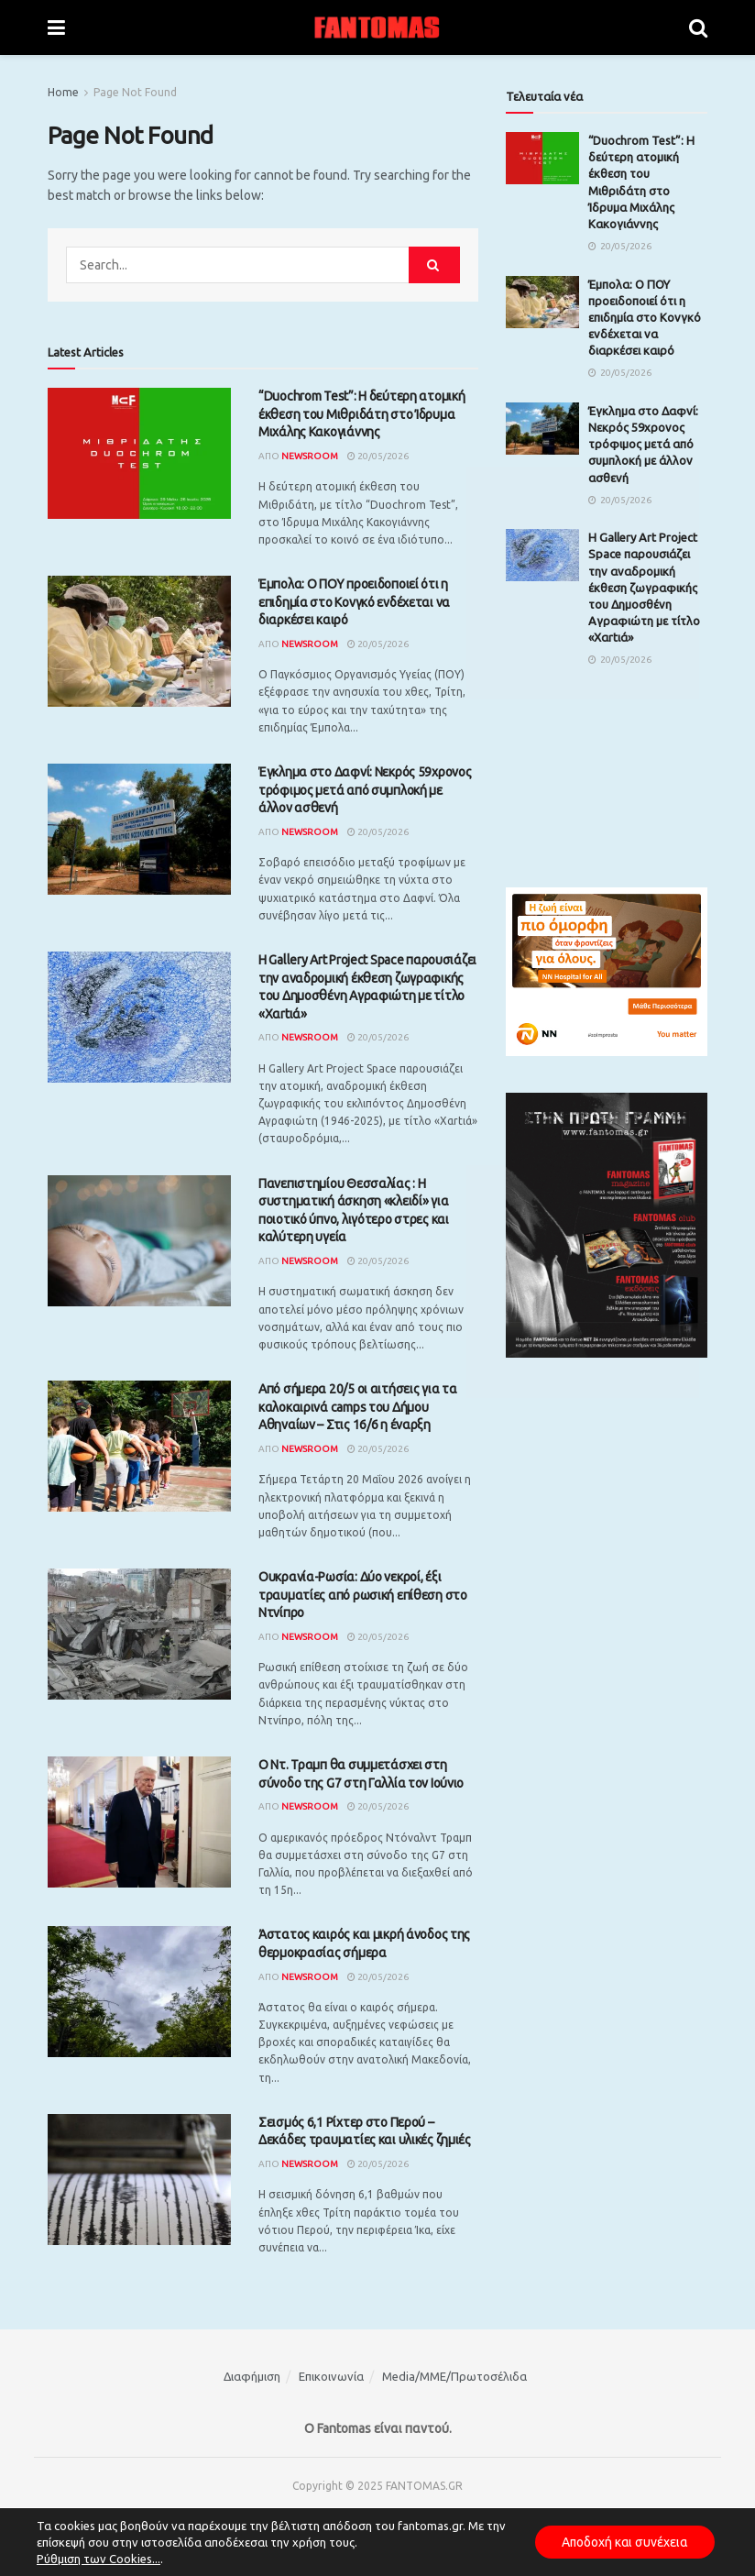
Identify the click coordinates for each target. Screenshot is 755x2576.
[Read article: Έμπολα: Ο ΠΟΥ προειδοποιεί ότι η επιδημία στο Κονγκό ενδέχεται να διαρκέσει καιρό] (139, 641)
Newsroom (309, 456)
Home (63, 92)
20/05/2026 (378, 456)
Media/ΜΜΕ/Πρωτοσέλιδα (454, 2376)
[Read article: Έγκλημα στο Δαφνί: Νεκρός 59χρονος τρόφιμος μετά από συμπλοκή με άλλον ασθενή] (139, 829)
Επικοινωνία (331, 2376)
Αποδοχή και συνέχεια (623, 2542)
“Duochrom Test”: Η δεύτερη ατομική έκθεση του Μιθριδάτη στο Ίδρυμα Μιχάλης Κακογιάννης (361, 414)
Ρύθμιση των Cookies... (98, 2558)
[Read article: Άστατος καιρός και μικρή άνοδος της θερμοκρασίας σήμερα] (139, 1991)
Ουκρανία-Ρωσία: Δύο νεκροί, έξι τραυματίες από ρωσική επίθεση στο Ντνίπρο (362, 1594)
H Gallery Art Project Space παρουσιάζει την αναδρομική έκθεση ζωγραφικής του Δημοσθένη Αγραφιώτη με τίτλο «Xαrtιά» (644, 587)
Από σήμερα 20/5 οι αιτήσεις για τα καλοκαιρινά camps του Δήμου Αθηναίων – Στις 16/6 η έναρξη (357, 1407)
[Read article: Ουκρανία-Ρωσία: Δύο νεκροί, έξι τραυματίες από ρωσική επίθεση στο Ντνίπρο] (139, 1634)
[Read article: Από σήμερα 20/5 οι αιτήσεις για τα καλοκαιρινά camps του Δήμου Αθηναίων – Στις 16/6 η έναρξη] (139, 1446)
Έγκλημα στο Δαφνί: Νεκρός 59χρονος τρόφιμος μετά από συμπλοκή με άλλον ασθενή (364, 790)
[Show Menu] (56, 27)
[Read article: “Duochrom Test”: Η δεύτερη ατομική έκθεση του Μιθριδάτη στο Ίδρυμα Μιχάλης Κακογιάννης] (139, 453)
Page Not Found (135, 92)
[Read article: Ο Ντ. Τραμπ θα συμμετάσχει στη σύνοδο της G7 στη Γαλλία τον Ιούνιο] (139, 1822)
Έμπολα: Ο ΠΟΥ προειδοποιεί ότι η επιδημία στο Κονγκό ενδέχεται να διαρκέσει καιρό (354, 602)
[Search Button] (698, 27)
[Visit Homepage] (377, 27)
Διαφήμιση (252, 2376)
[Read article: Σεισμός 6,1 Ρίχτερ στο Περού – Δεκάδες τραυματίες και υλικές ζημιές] (139, 2179)
